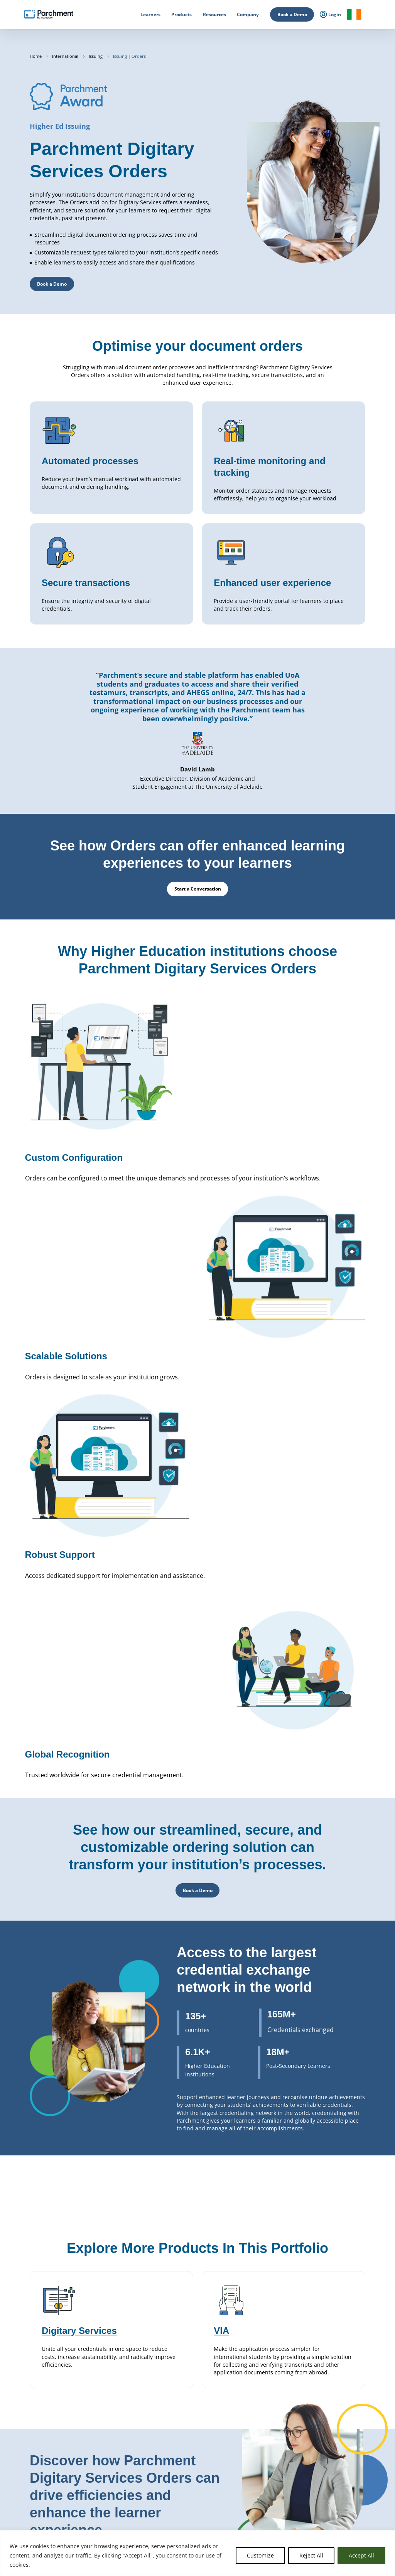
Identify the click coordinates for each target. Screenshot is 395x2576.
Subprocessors (333, 2480)
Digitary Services (181, 2480)
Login (18, 2486)
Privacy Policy (332, 2471)
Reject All (311, 2555)
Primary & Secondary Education (121, 2471)
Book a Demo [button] (52, 284)
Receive (172, 2499)
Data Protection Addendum (345, 2490)
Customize (260, 2555)
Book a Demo (292, 14)
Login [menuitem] (330, 14)
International (65, 56)
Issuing (96, 56)
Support (326, 2499)
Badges (172, 2490)
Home (36, 56)
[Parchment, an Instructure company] (48, 14)
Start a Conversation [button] (60, 2434)
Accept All (361, 2555)
